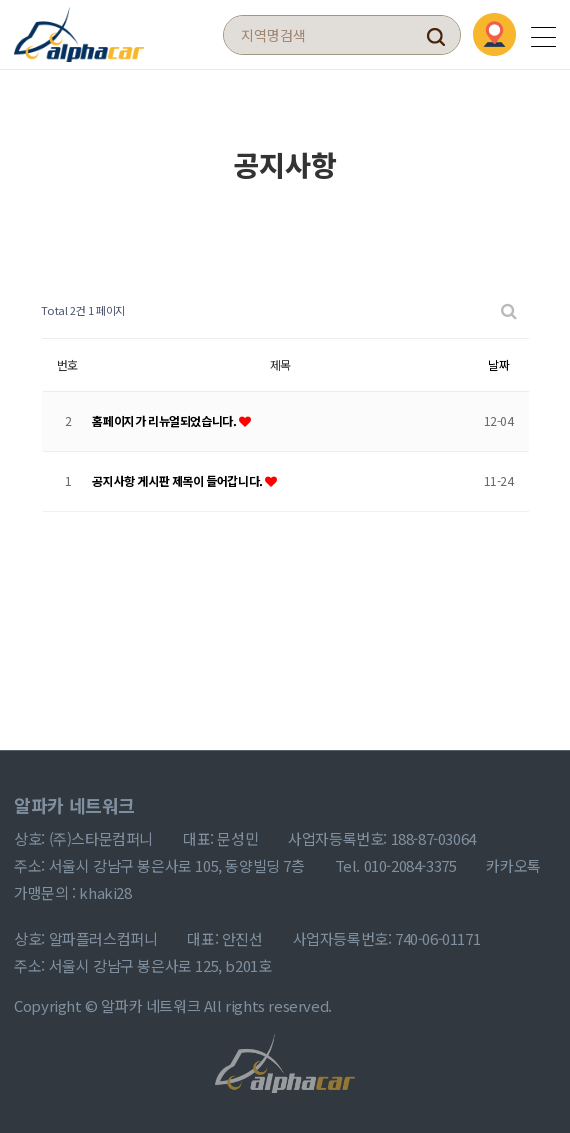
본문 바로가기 (0, 0)
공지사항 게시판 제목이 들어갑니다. (178, 480)
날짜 (498, 364)
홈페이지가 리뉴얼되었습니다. (165, 420)
